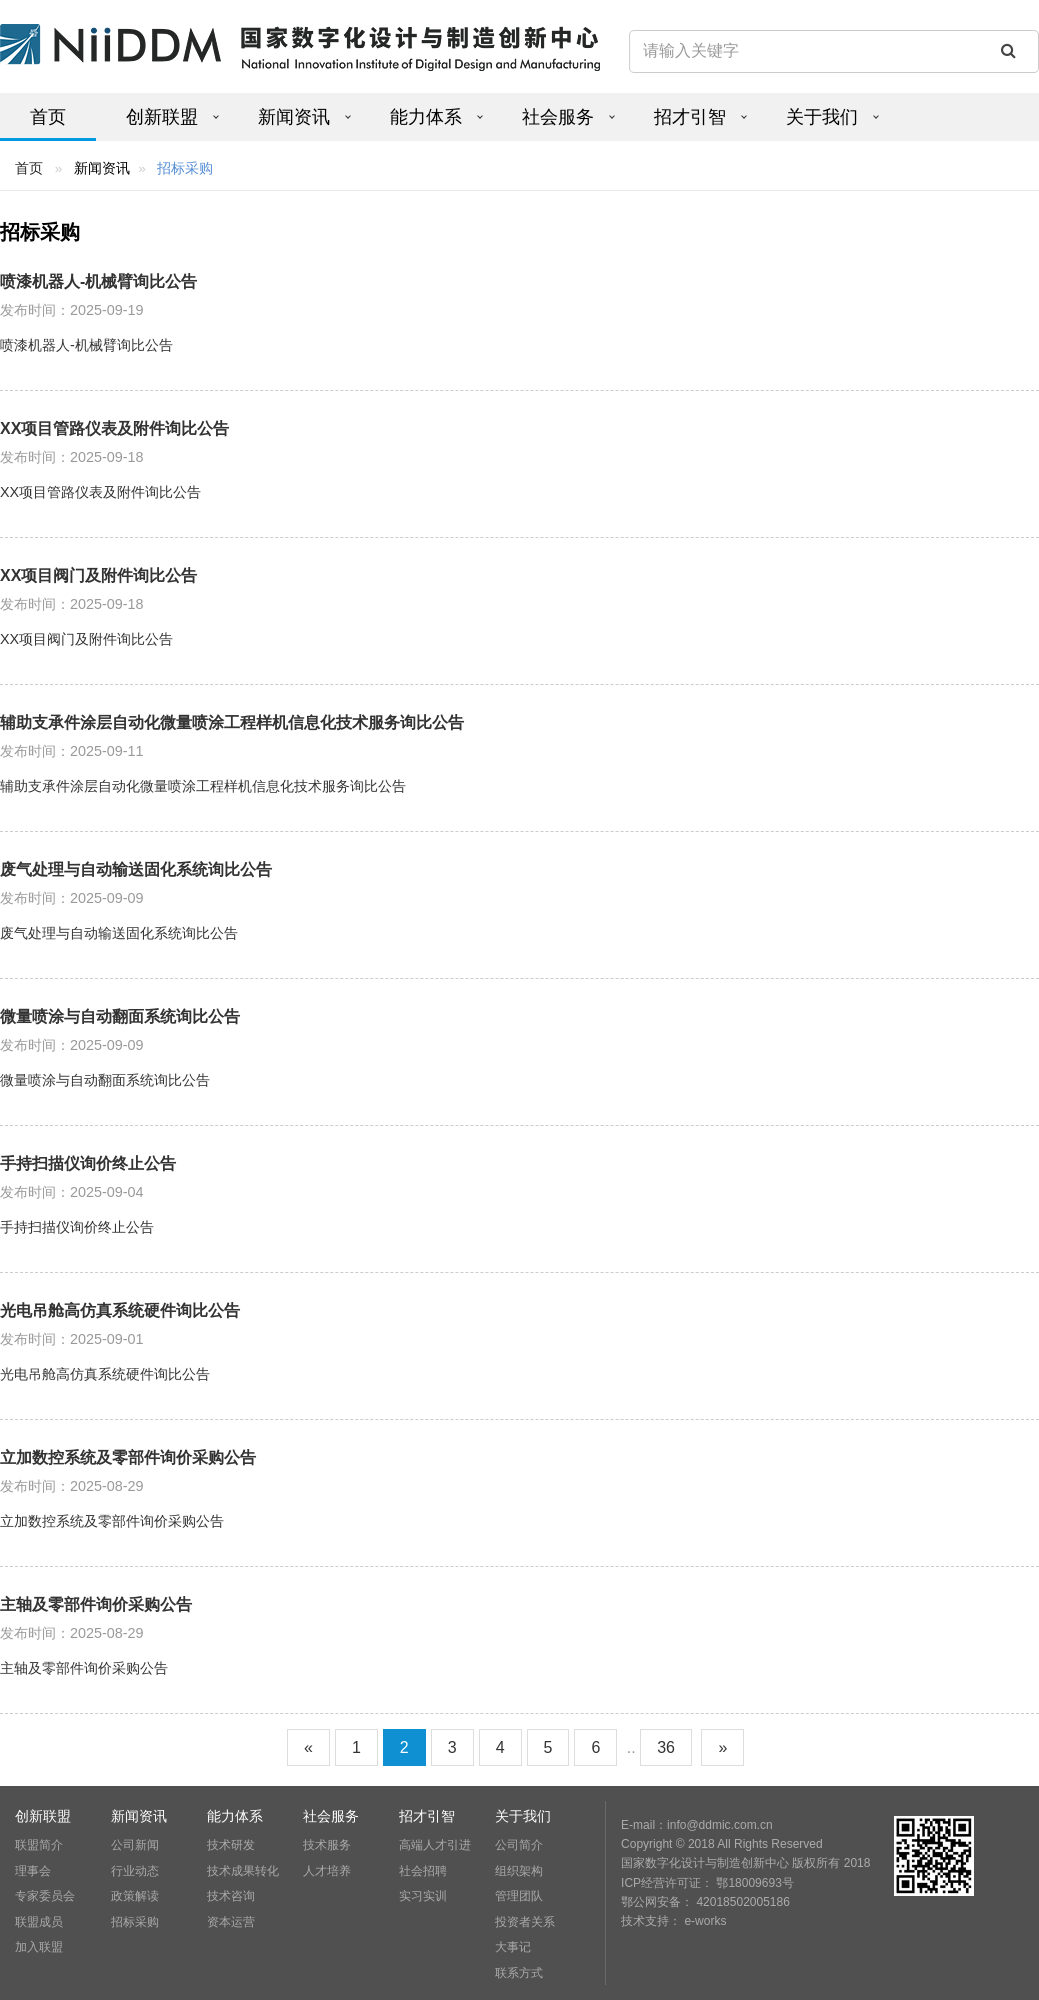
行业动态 (135, 1871)
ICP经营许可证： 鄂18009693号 (707, 1883)
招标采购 (135, 1922)
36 (666, 1747)
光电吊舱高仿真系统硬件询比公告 (120, 1310)
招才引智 (690, 117)
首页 (48, 117)
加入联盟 (39, 1947)
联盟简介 (39, 1845)
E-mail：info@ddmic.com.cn (697, 1825)
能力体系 (426, 117)
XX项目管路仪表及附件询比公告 (114, 428)
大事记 (513, 1947)
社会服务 (558, 117)
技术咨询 (231, 1896)
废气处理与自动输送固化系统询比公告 (136, 869)
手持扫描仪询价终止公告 (88, 1163)
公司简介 (519, 1845)
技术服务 (327, 1845)
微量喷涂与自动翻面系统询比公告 (120, 1016)
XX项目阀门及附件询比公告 (98, 575)
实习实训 (423, 1896)
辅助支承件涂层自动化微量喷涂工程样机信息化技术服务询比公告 (232, 722)
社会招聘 (423, 1871)
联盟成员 (39, 1922)
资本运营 (231, 1922)
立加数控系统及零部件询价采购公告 (128, 1457)
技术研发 (231, 1845)
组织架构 (519, 1871)
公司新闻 (135, 1845)
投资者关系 (525, 1922)
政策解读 (135, 1896)
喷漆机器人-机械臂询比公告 (98, 281)
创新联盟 (162, 117)
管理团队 (519, 1896)
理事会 (33, 1871)
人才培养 (327, 1871)
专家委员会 (45, 1896)
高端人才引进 (435, 1845)
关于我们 (822, 117)
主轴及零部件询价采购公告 (96, 1604)
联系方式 (519, 1973)
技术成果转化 (243, 1871)
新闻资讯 (294, 117)
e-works (705, 1921)
